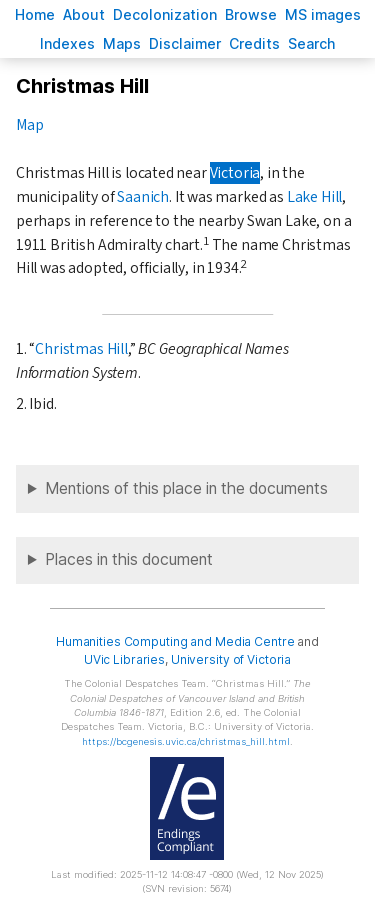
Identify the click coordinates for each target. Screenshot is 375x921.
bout (84, 14)
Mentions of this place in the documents (186, 488)
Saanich (143, 197)
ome (35, 14)
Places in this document (129, 559)
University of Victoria (231, 659)
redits (254, 43)
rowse (251, 14)
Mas (122, 43)
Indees (67, 43)
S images (323, 14)
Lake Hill (314, 197)
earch (312, 43)
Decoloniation (165, 14)
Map (29, 125)
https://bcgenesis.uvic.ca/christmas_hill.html (186, 741)
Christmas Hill (81, 349)
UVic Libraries (124, 659)
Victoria (235, 173)
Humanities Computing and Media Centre (175, 641)
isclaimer (185, 43)
